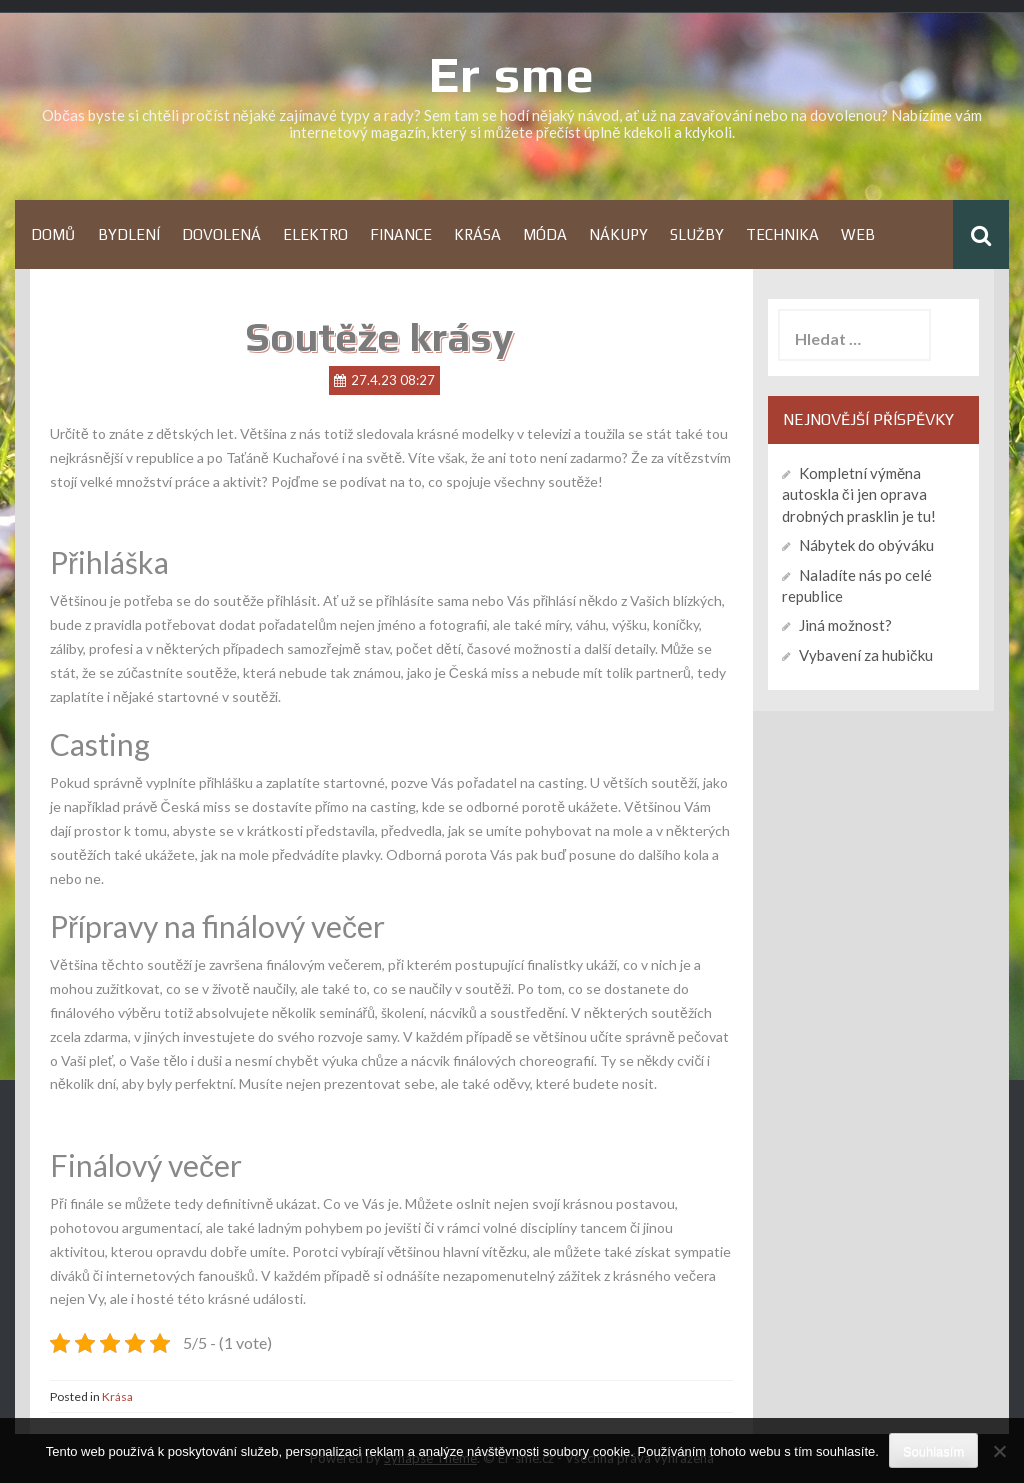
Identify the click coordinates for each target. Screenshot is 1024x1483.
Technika (782, 234)
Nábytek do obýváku (866, 545)
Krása (477, 234)
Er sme (512, 74)
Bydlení (129, 234)
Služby (697, 234)
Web (858, 234)
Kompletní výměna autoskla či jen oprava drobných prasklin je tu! (859, 494)
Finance (401, 234)
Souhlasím (933, 1451)
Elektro (315, 234)
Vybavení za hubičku (866, 655)
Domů (53, 234)
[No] (999, 1451)
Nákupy (618, 234)
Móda (545, 234)
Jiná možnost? (845, 625)
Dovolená (221, 234)
